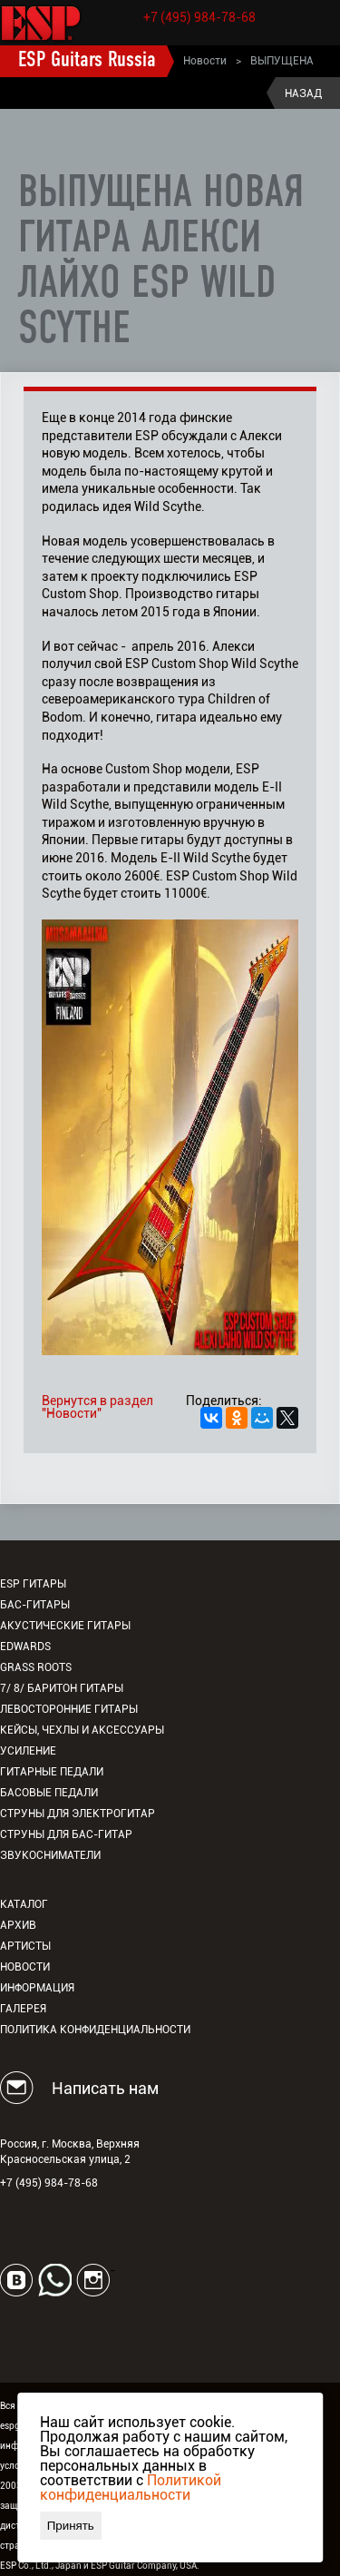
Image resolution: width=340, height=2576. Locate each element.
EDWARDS (25, 1646)
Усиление (28, 1751)
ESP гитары (33, 1584)
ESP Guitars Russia (87, 61)
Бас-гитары (35, 1604)
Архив (18, 1925)
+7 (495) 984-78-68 (199, 17)
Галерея (23, 2008)
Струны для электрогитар (77, 1813)
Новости (205, 60)
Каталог (24, 1904)
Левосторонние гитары (69, 1709)
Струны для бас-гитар (66, 1834)
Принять (70, 2525)
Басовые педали (49, 1792)
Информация (37, 1987)
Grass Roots (36, 1667)
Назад (303, 93)
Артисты (25, 1946)
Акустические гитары (65, 1625)
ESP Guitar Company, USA (144, 2566)
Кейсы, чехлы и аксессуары (82, 1730)
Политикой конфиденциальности (130, 2487)
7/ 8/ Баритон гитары (61, 1688)
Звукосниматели (50, 1855)
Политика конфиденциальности (95, 2029)
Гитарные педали (51, 1771)
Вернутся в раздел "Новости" (97, 1407)
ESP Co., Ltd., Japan (41, 2566)
